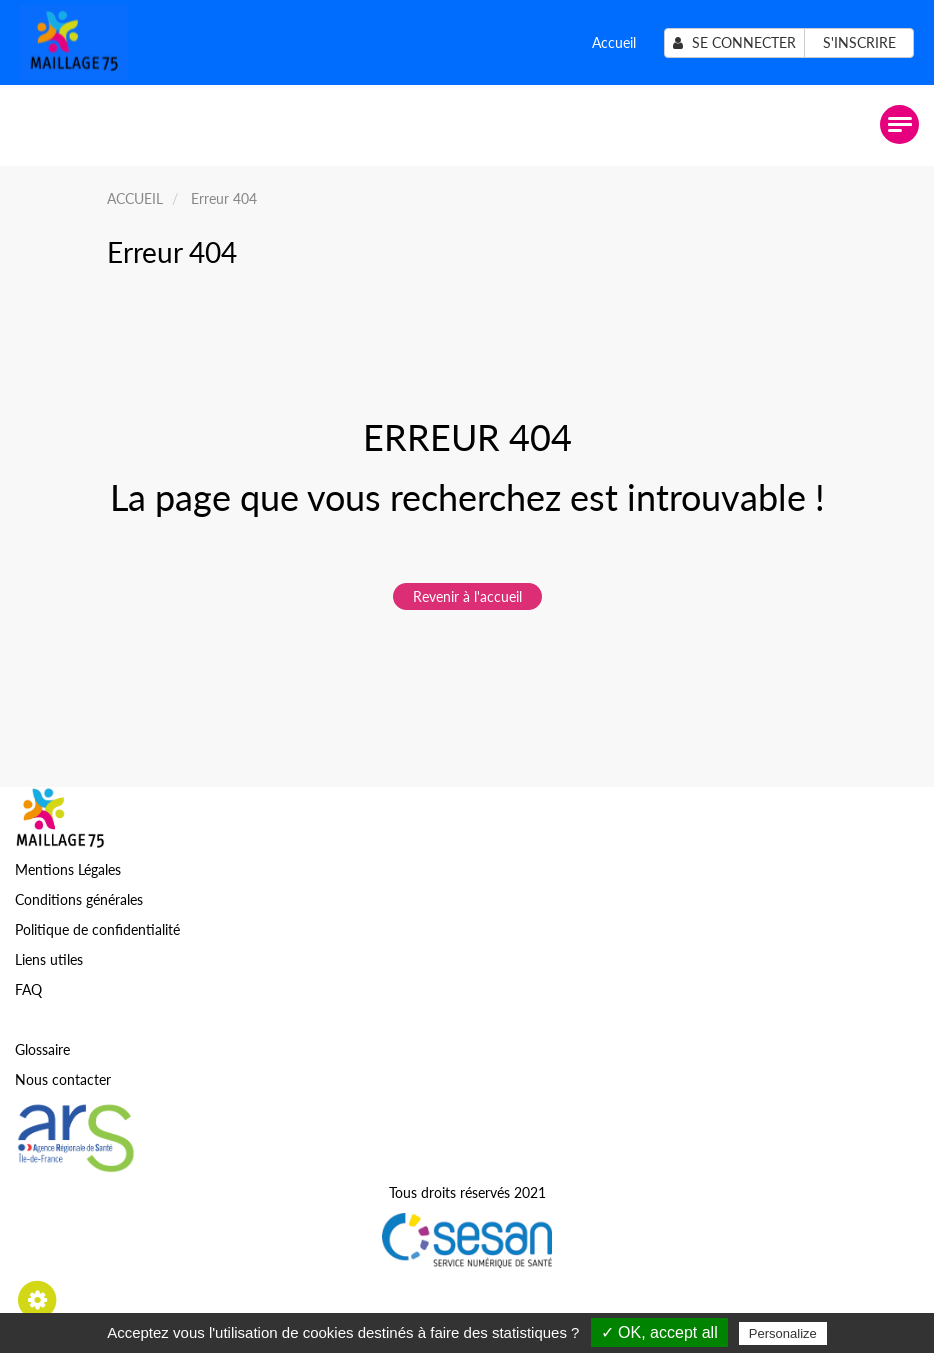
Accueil (614, 42)
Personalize (783, 1333)
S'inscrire (859, 42)
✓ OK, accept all (659, 1332)
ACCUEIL (135, 198)
